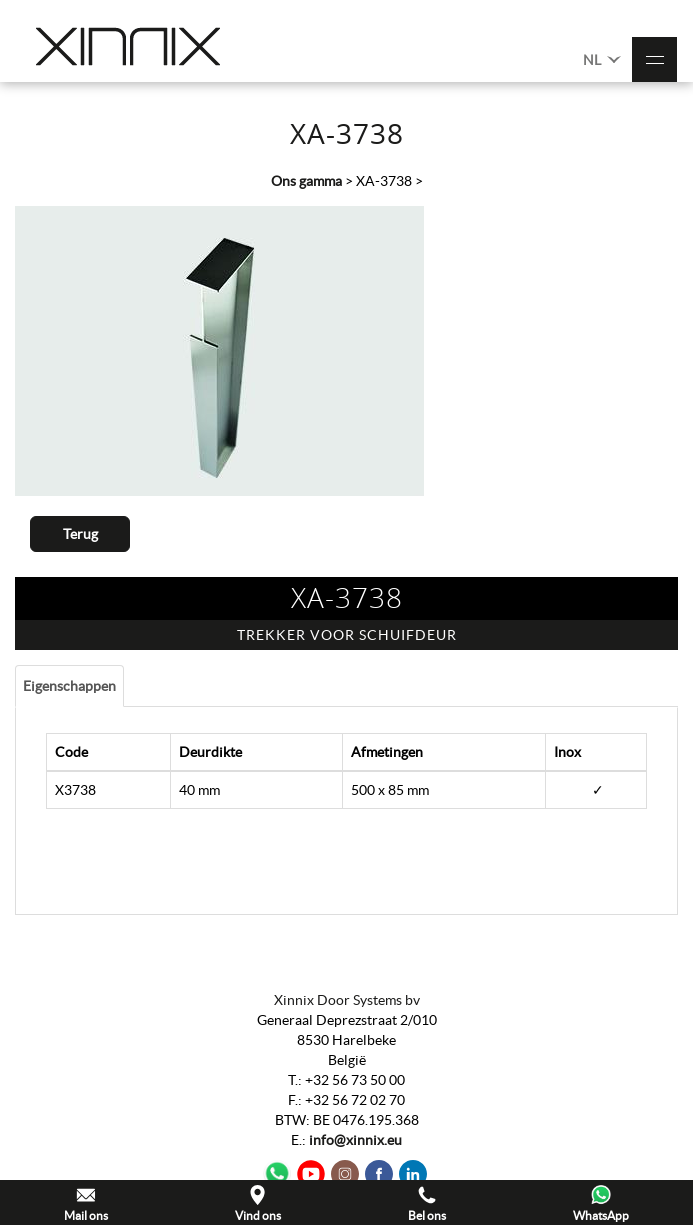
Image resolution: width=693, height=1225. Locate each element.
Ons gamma (306, 181)
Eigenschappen (69, 686)
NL (602, 58)
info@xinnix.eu (355, 1140)
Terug (80, 534)
